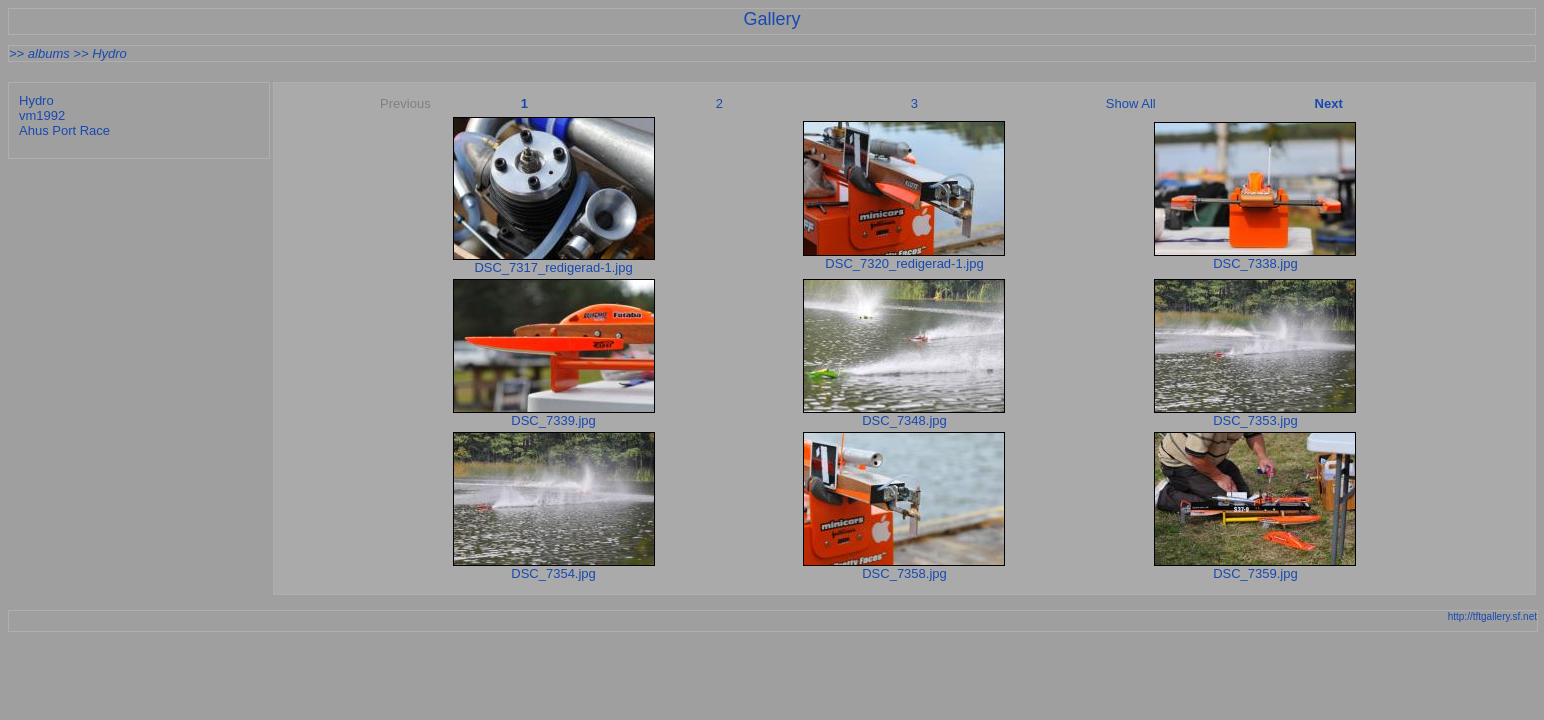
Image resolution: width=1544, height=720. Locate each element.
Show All (1131, 103)
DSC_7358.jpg (904, 573)
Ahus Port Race (64, 130)
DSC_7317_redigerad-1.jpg (553, 267)
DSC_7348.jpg (904, 420)
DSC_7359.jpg (1255, 573)
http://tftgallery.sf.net (1492, 616)
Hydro (109, 53)
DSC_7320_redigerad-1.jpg (904, 263)
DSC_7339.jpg (553, 420)
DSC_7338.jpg (1255, 263)
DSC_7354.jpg (553, 573)
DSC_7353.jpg (1255, 420)
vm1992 (42, 115)
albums (49, 53)
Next (1329, 103)
